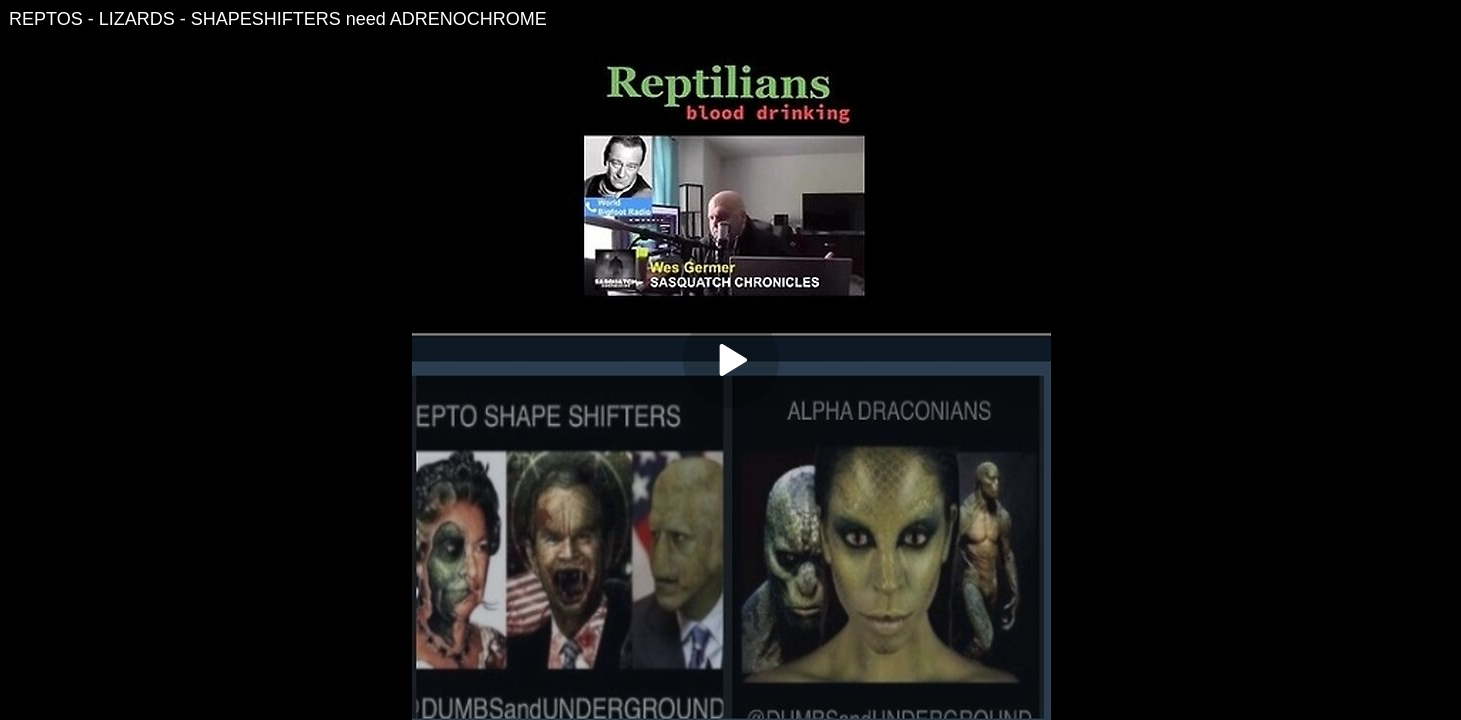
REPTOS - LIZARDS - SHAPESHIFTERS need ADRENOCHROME (278, 19)
